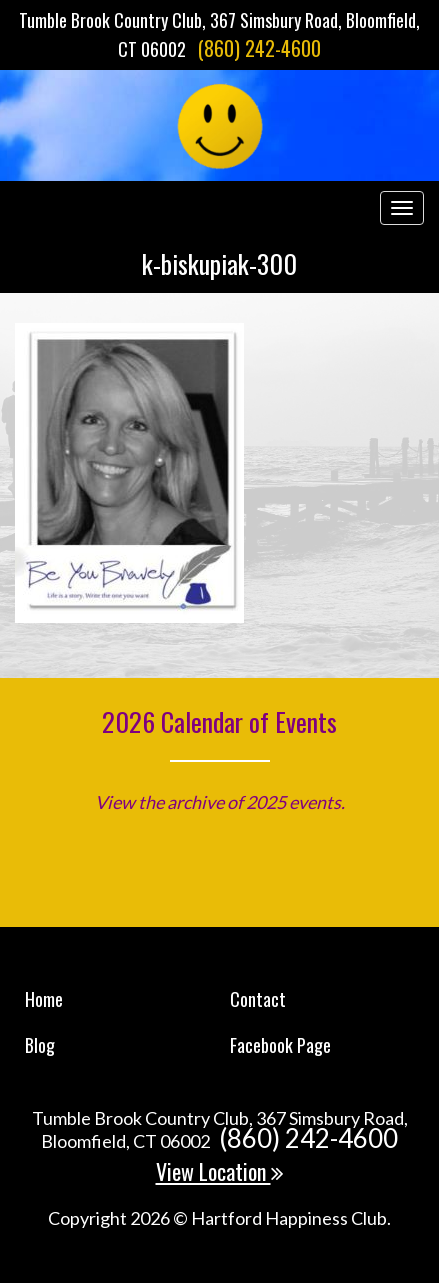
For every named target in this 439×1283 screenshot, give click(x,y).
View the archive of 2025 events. (220, 802)
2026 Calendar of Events (219, 721)
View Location (220, 1171)
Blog (40, 1045)
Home (44, 999)
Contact (258, 999)
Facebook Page (280, 1045)
